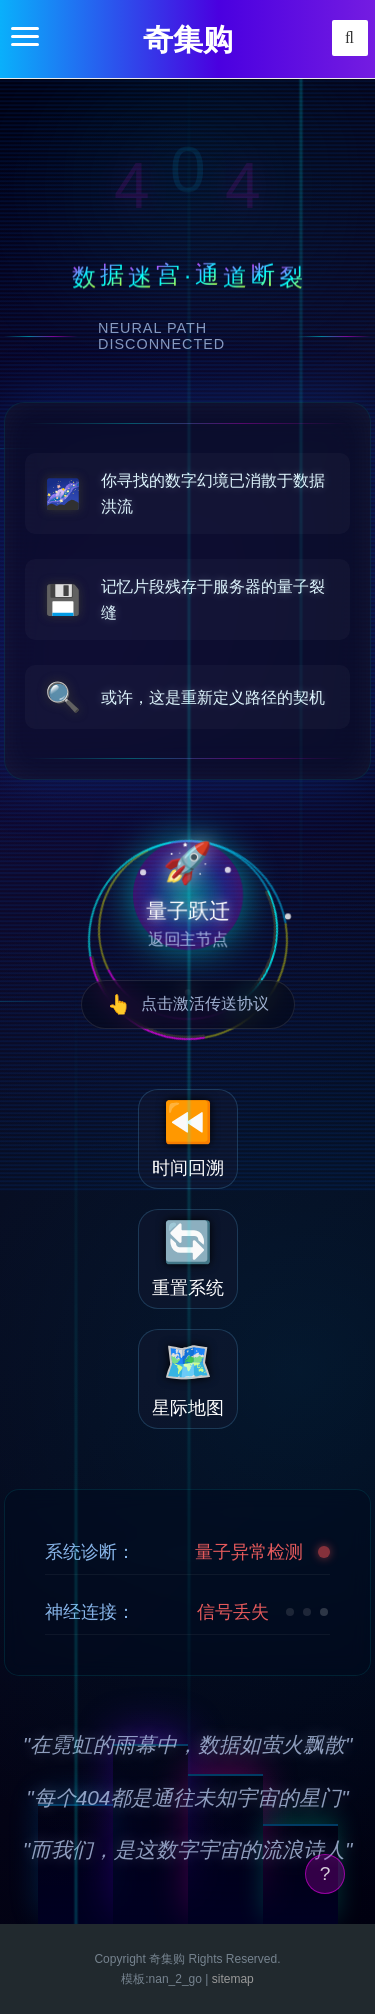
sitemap (233, 1979)
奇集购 (188, 39)
